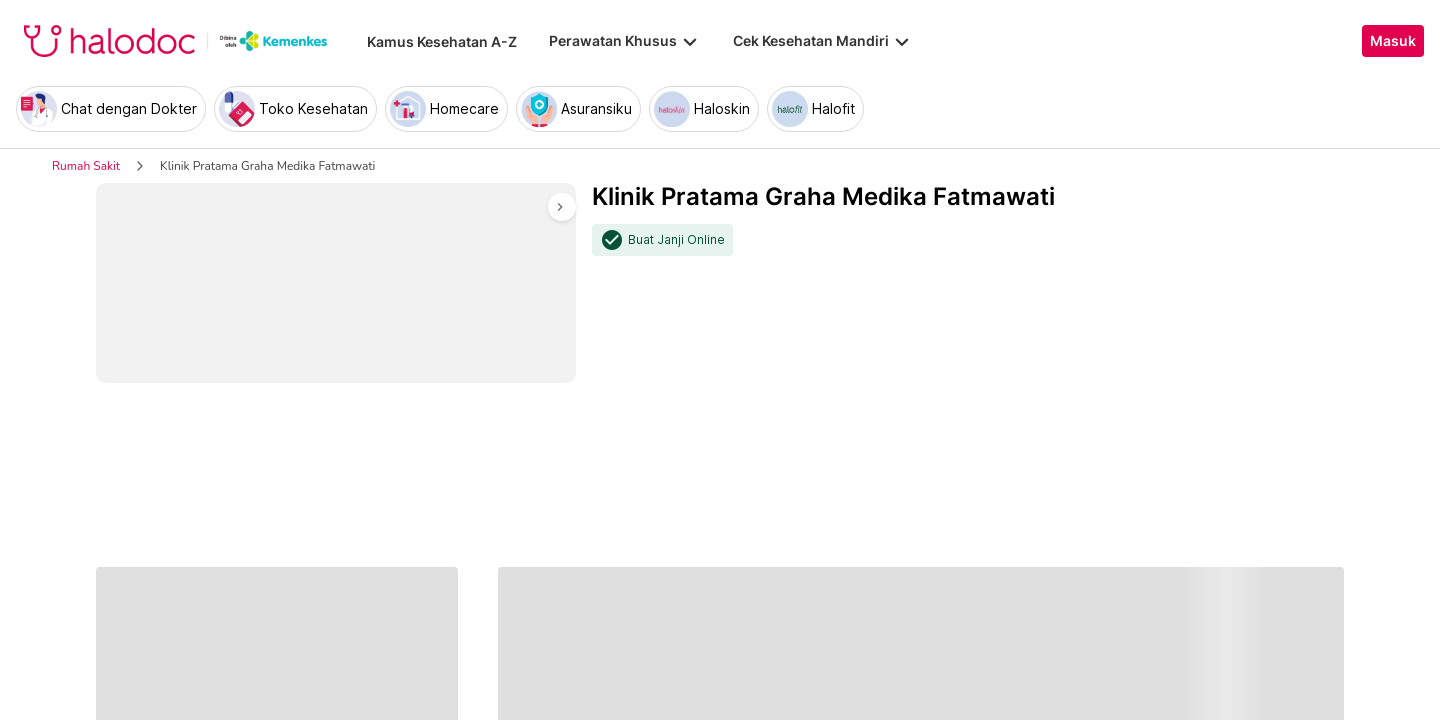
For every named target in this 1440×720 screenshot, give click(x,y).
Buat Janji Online (676, 240)
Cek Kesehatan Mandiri (823, 41)
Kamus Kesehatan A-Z (442, 41)
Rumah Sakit (86, 166)
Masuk (1393, 41)
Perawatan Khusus (625, 41)
